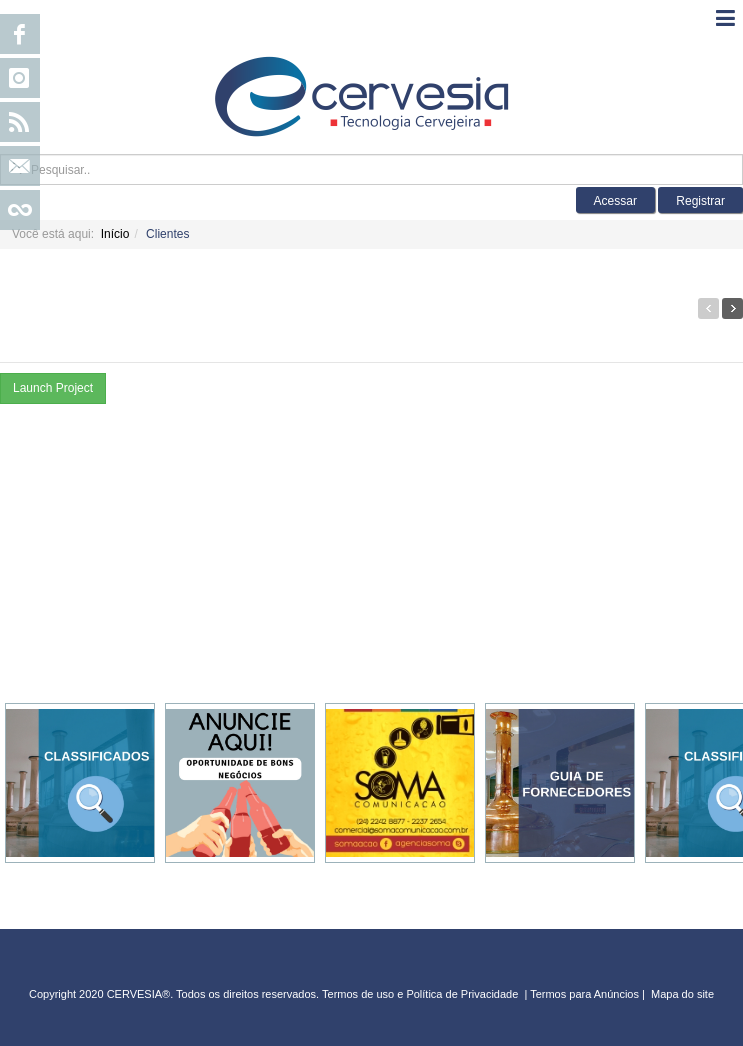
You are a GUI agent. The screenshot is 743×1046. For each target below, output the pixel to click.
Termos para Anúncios (586, 994)
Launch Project (53, 388)
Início (115, 234)
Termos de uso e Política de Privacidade (420, 994)
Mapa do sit (679, 994)
